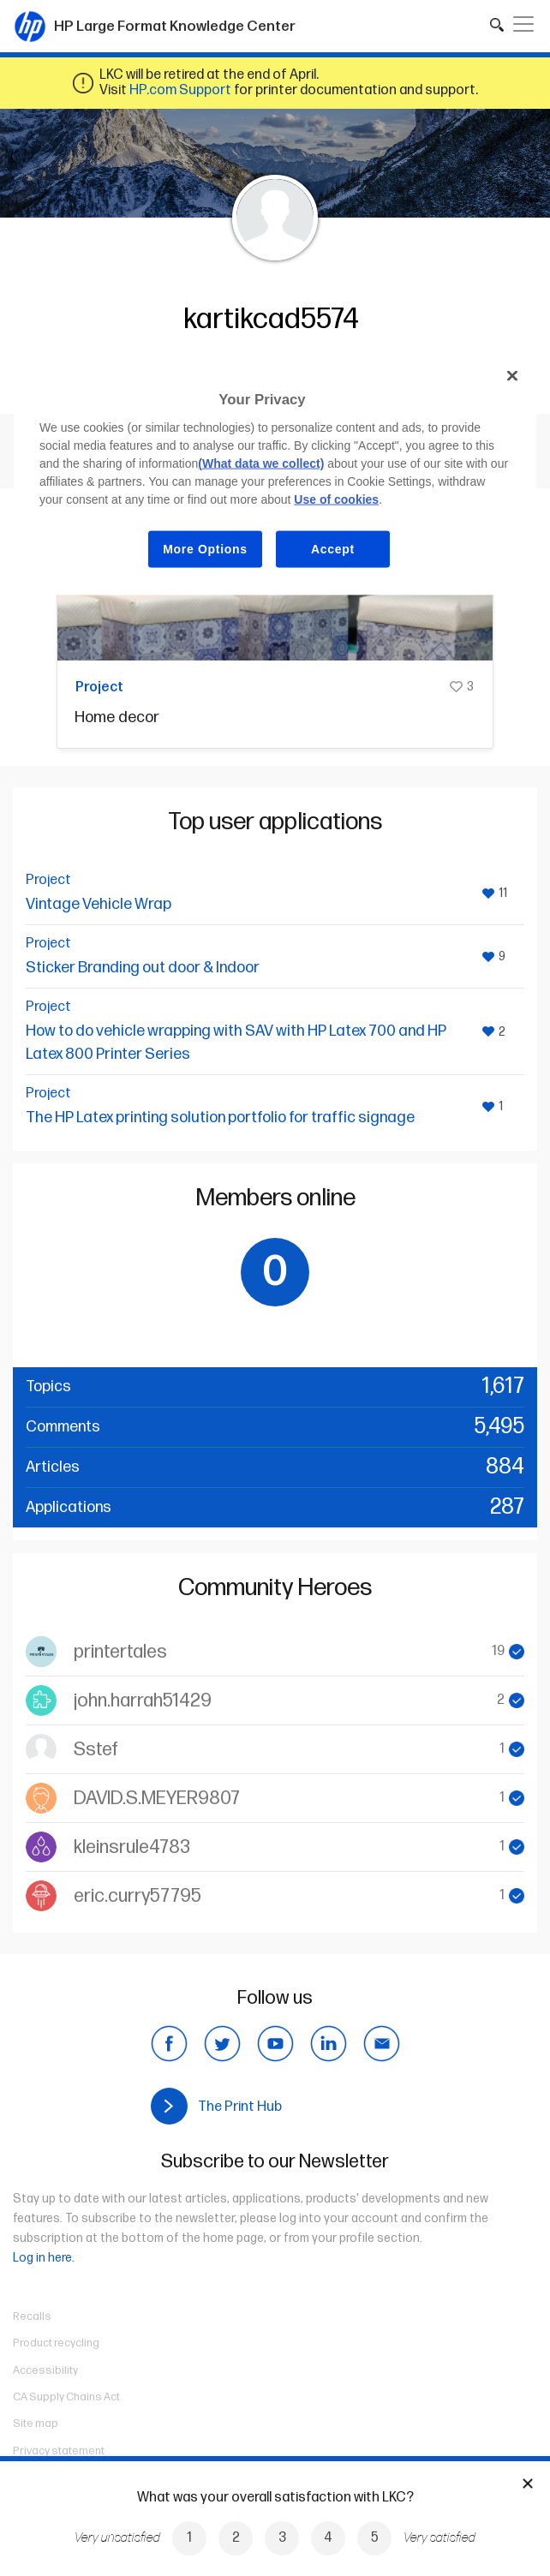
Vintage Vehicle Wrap (98, 904)
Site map (35, 2423)
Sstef (96, 1749)
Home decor (117, 717)
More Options (205, 548)
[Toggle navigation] (523, 24)
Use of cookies (336, 498)
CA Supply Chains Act (66, 2397)
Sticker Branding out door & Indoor (143, 968)
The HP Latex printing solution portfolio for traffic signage (220, 1118)
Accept (333, 548)
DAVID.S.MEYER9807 (157, 1798)
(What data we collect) (261, 462)
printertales (120, 1652)
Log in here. (44, 2257)
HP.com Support (180, 90)
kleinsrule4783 (132, 1847)
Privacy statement (59, 2451)
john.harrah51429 (143, 1700)
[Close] (512, 376)
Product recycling (56, 2343)
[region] (275, 475)
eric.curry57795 (137, 1896)
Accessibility (45, 2370)
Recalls (32, 2316)
